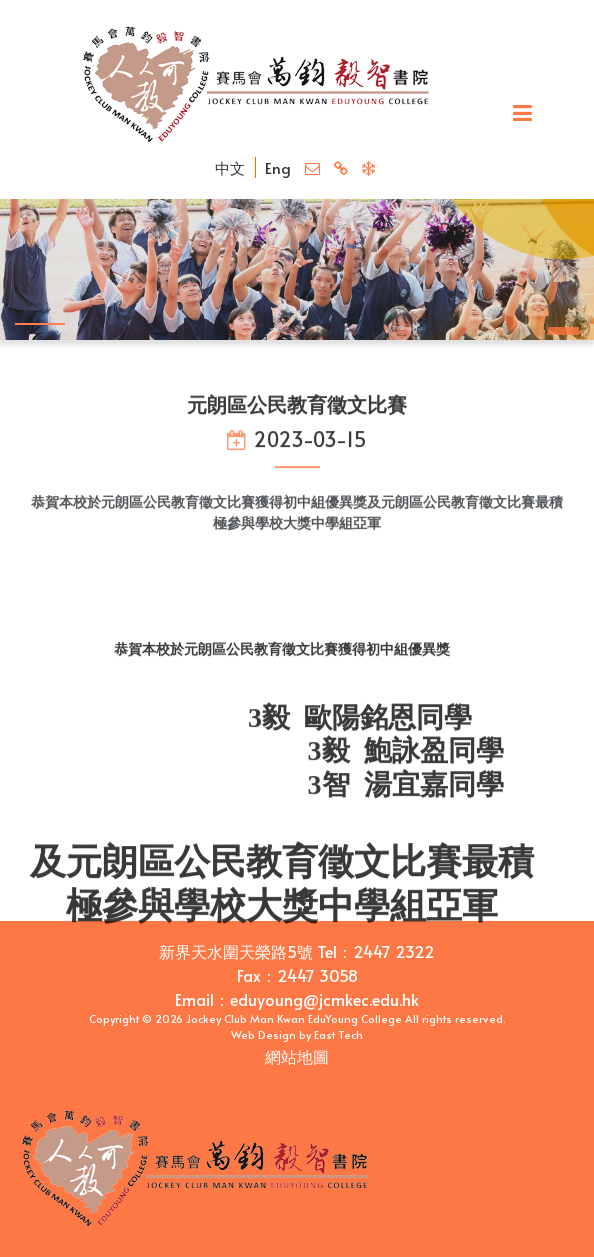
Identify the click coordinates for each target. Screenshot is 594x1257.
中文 (230, 167)
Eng (278, 167)
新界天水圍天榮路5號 (236, 951)
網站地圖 (297, 1056)
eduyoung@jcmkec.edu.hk (324, 999)
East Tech (338, 1034)
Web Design (263, 1034)
